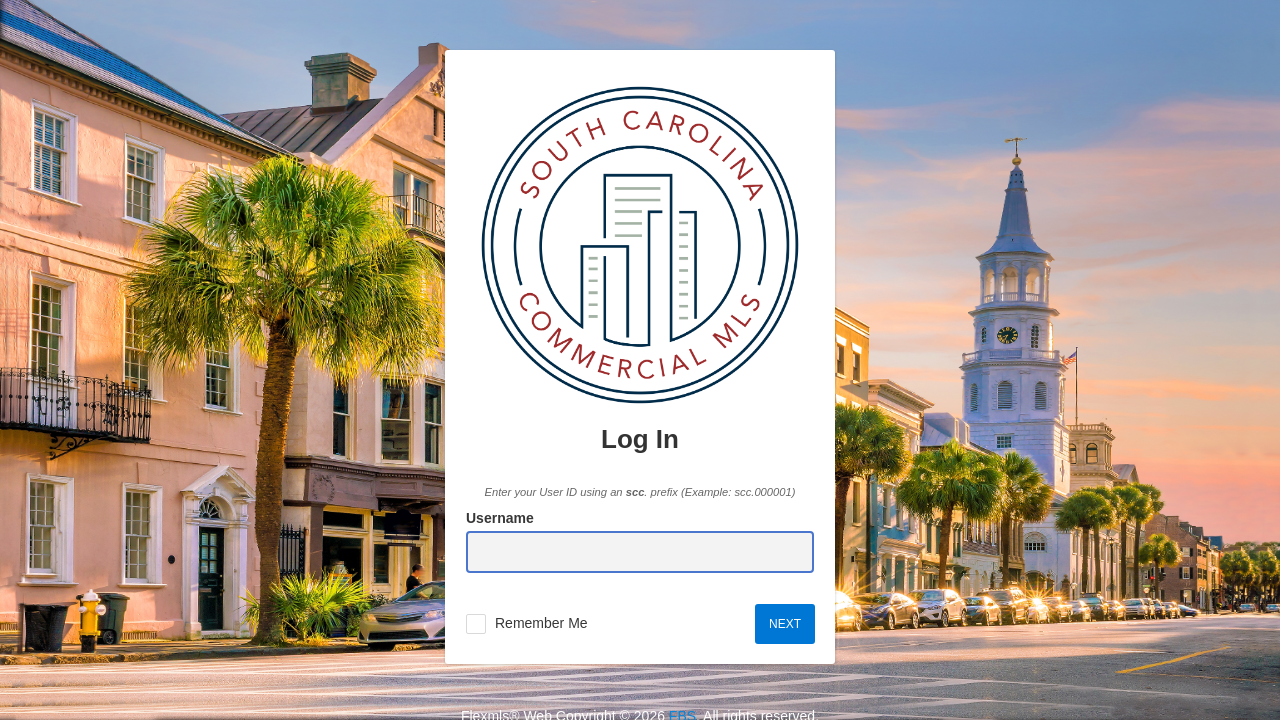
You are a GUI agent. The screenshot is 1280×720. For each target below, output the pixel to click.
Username (500, 518)
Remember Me (541, 623)
